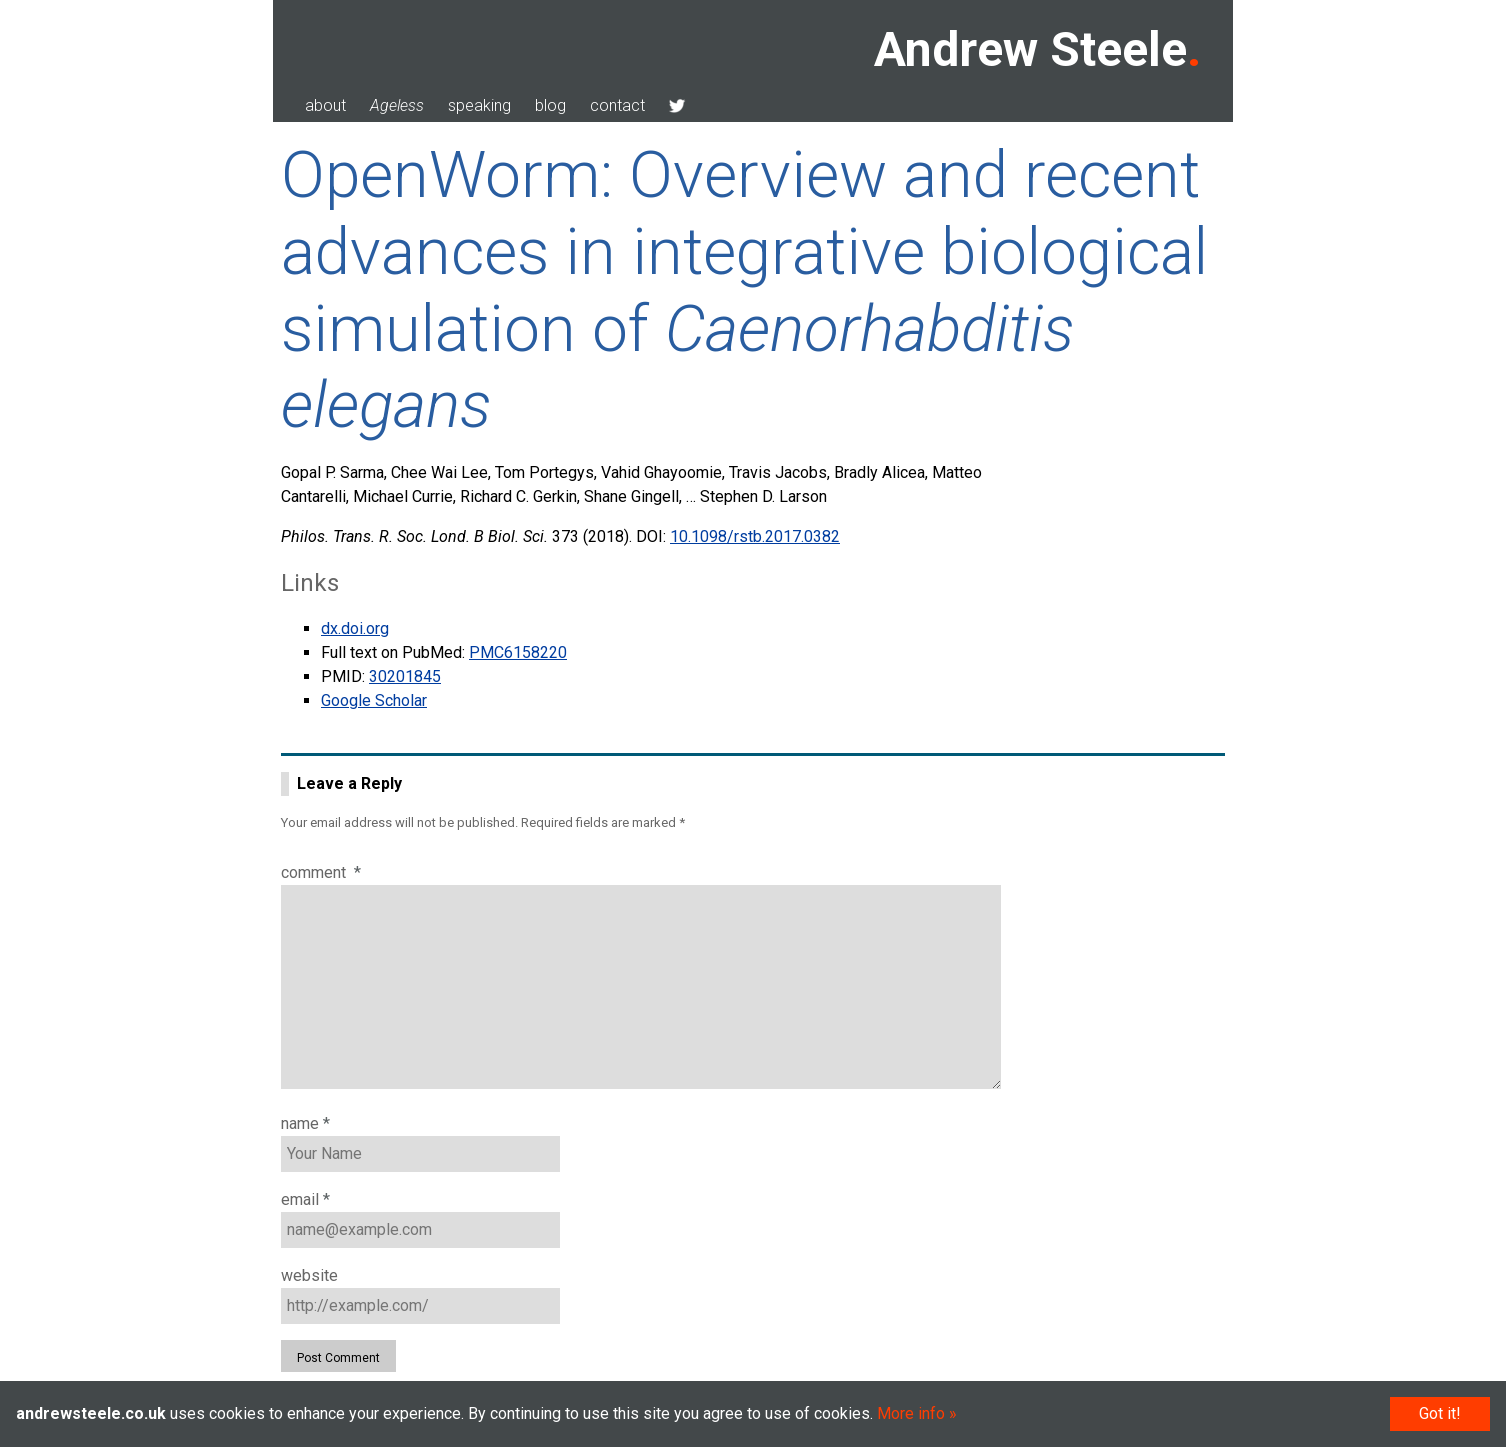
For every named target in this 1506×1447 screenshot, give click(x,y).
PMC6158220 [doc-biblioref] (518, 652)
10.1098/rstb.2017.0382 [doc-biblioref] (755, 536)
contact (617, 105)
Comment (321, 872)
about (325, 105)
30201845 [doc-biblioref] (405, 676)
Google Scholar (374, 700)
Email (305, 1199)
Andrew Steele (1030, 49)
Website (309, 1275)
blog (550, 105)
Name (305, 1123)
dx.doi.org (355, 628)
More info (911, 1413)
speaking (479, 105)
